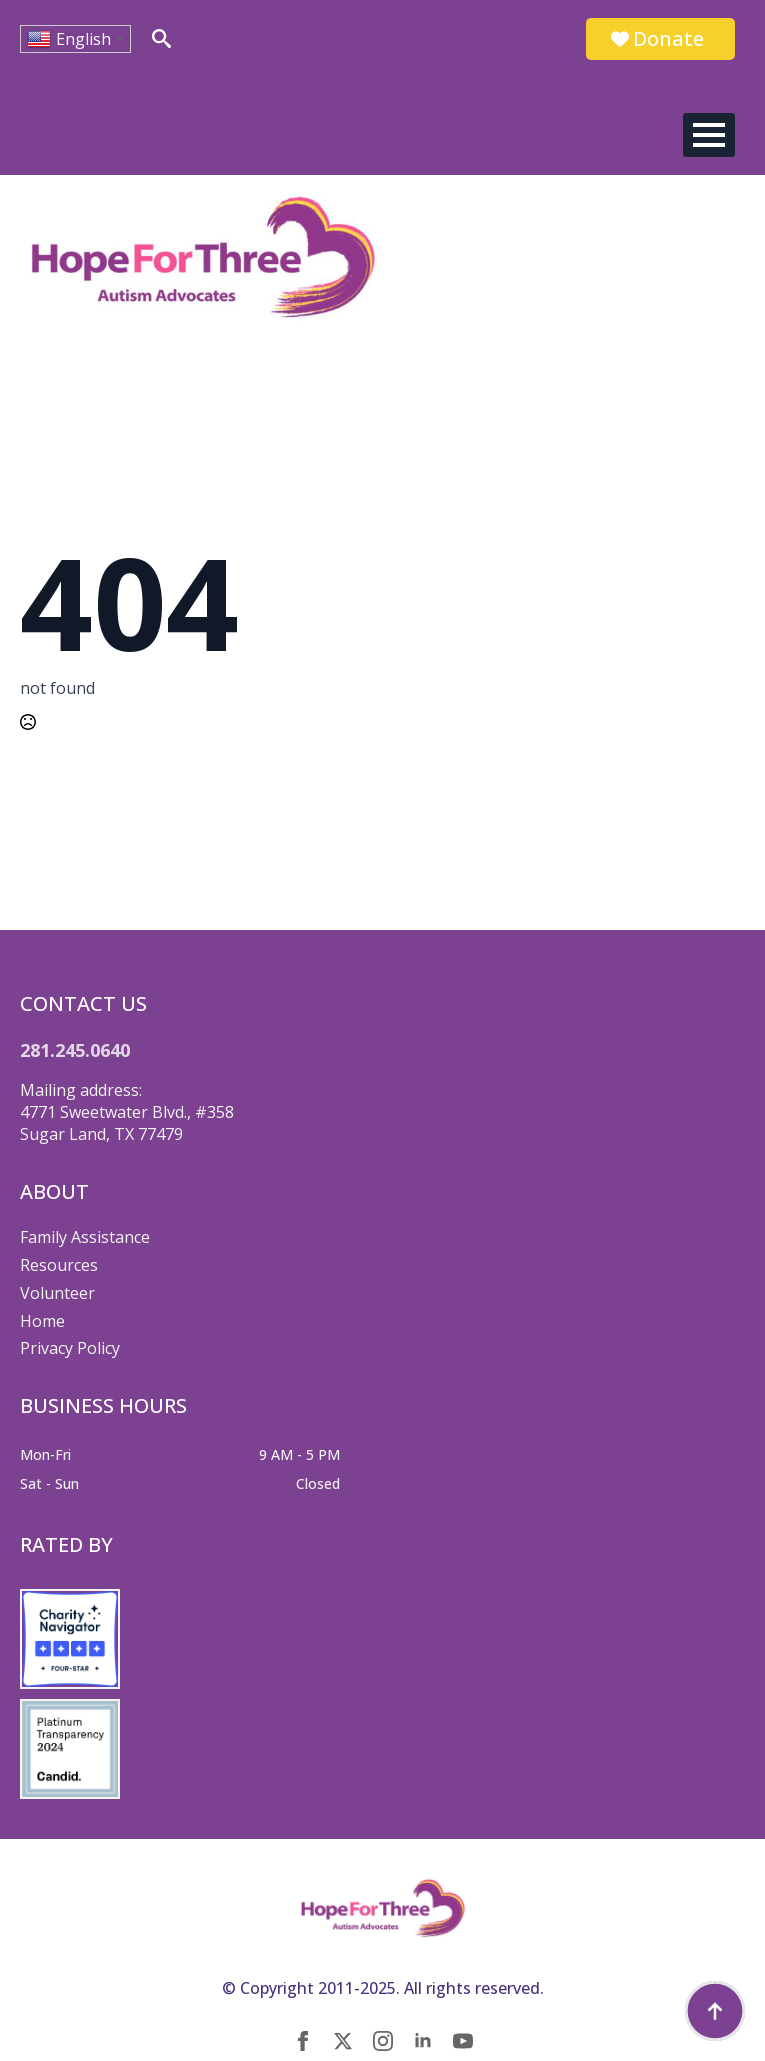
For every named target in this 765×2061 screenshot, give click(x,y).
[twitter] (343, 2041)
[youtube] (463, 2041)
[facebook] (303, 2041)
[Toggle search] (161, 38)
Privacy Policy (70, 1348)
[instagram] (383, 2041)
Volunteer (57, 1293)
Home (42, 1321)
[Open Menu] (709, 135)
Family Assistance (85, 1237)
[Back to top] (715, 2011)
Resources (59, 1265)
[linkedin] (423, 2041)
